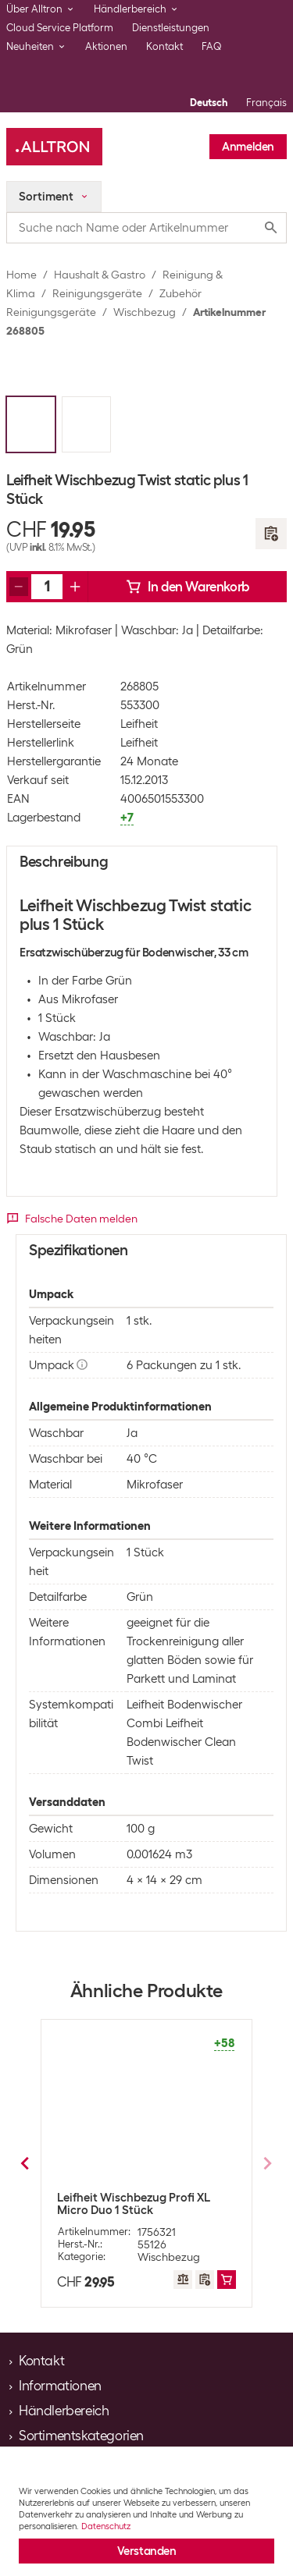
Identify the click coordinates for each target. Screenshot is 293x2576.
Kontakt (164, 46)
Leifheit (139, 724)
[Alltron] (54, 146)
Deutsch (208, 102)
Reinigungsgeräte (97, 293)
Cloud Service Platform (59, 28)
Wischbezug (144, 312)
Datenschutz (105, 2526)
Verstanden (147, 2551)
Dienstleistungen (170, 28)
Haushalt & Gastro (99, 274)
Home (21, 274)
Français (266, 102)
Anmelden (248, 147)
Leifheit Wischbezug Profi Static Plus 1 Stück (143, 2203)
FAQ (212, 46)
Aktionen (106, 46)
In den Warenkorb (187, 586)
